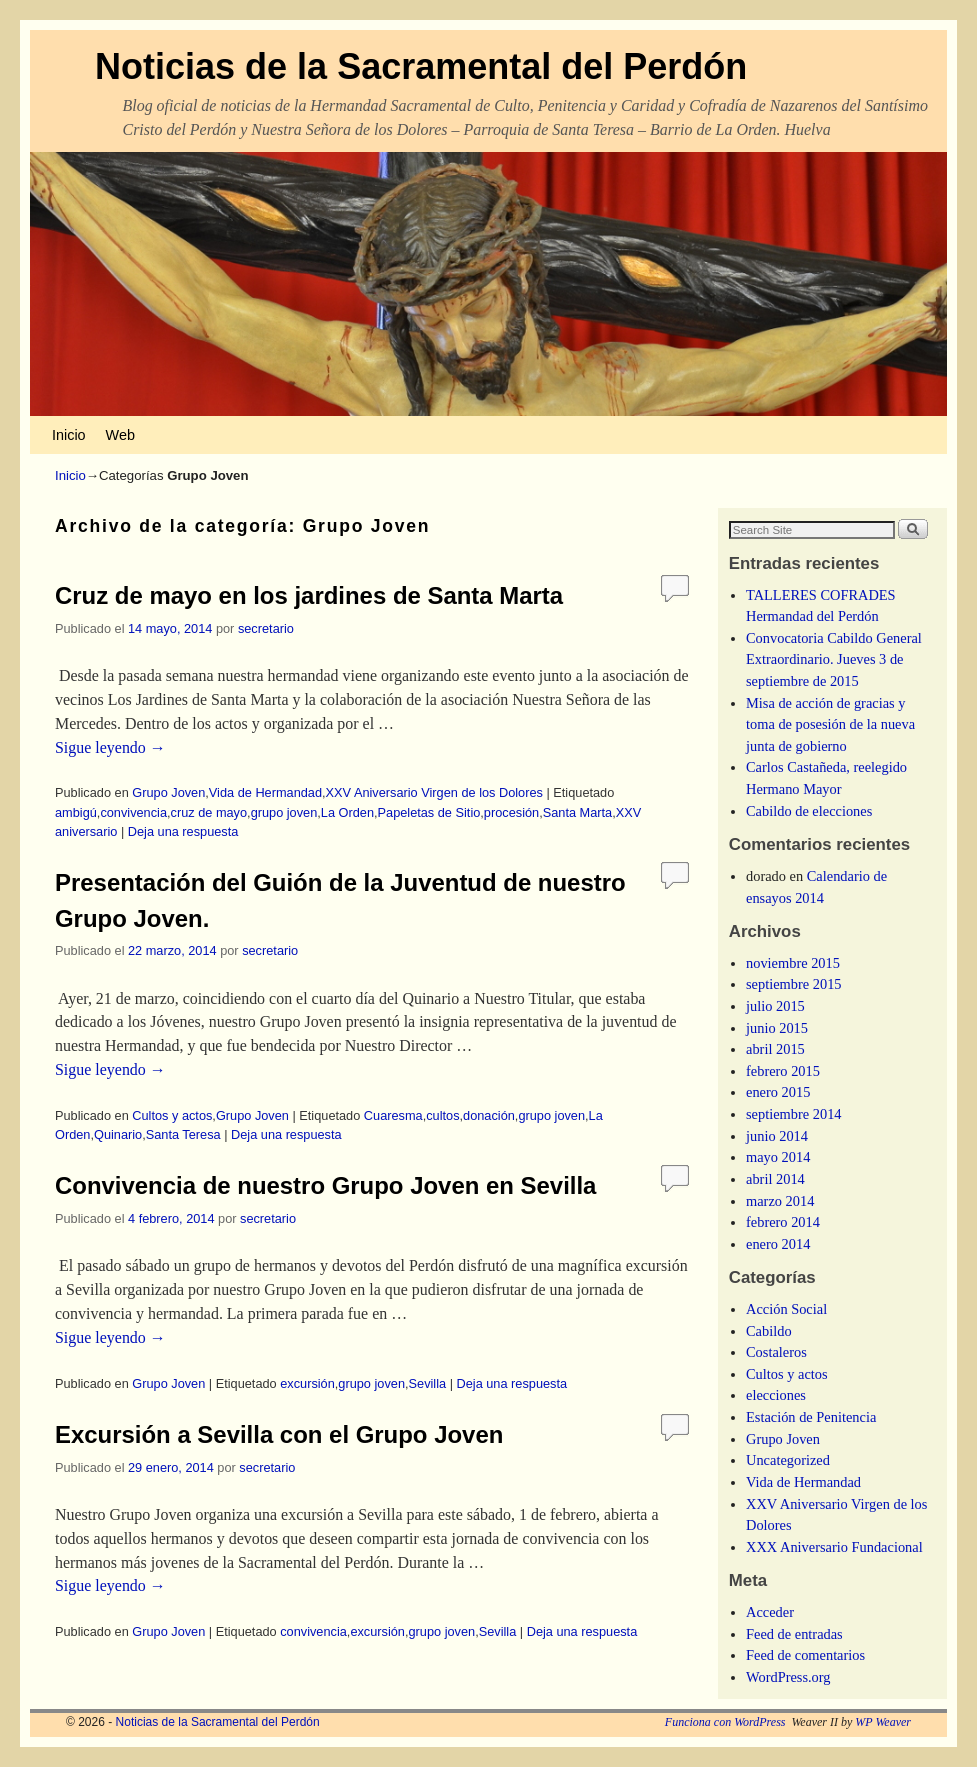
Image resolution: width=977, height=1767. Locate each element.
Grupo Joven (168, 792)
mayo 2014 (778, 1157)
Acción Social (786, 1309)
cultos (442, 1115)
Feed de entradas (794, 1634)
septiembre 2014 (794, 1114)
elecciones (776, 1395)
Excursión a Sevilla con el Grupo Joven (279, 1434)
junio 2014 (777, 1136)
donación (489, 1115)
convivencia (133, 812)
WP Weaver (883, 1722)
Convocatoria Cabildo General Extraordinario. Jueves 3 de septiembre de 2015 (834, 659)
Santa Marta (577, 812)
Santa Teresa (183, 1134)
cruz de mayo (209, 812)
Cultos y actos (172, 1115)
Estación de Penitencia (811, 1417)
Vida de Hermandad (265, 792)
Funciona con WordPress (725, 1722)
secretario (266, 628)
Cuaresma (393, 1115)
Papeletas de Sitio (429, 812)
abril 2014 (775, 1179)
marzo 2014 (780, 1201)
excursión (307, 1383)
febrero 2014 (783, 1222)
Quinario (118, 1134)
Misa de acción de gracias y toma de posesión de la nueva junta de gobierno (830, 724)
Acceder (770, 1612)
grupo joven (284, 812)
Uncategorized (788, 1460)
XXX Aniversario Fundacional (834, 1547)
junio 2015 (777, 1028)
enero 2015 (778, 1092)
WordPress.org (788, 1677)
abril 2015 (775, 1049)
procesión (511, 812)
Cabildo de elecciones (809, 811)
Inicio (69, 435)
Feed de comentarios (805, 1655)
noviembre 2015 (793, 963)
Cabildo (769, 1331)
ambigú (76, 812)
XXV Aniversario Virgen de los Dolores (434, 792)
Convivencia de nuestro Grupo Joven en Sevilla (325, 1185)
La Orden (347, 812)
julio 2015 (775, 1006)
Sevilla (428, 1383)
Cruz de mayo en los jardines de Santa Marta (309, 595)
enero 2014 (778, 1244)
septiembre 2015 (794, 984)
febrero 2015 (783, 1071)
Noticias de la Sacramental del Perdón (421, 66)
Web (120, 435)
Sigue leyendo (110, 747)
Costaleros (776, 1352)
